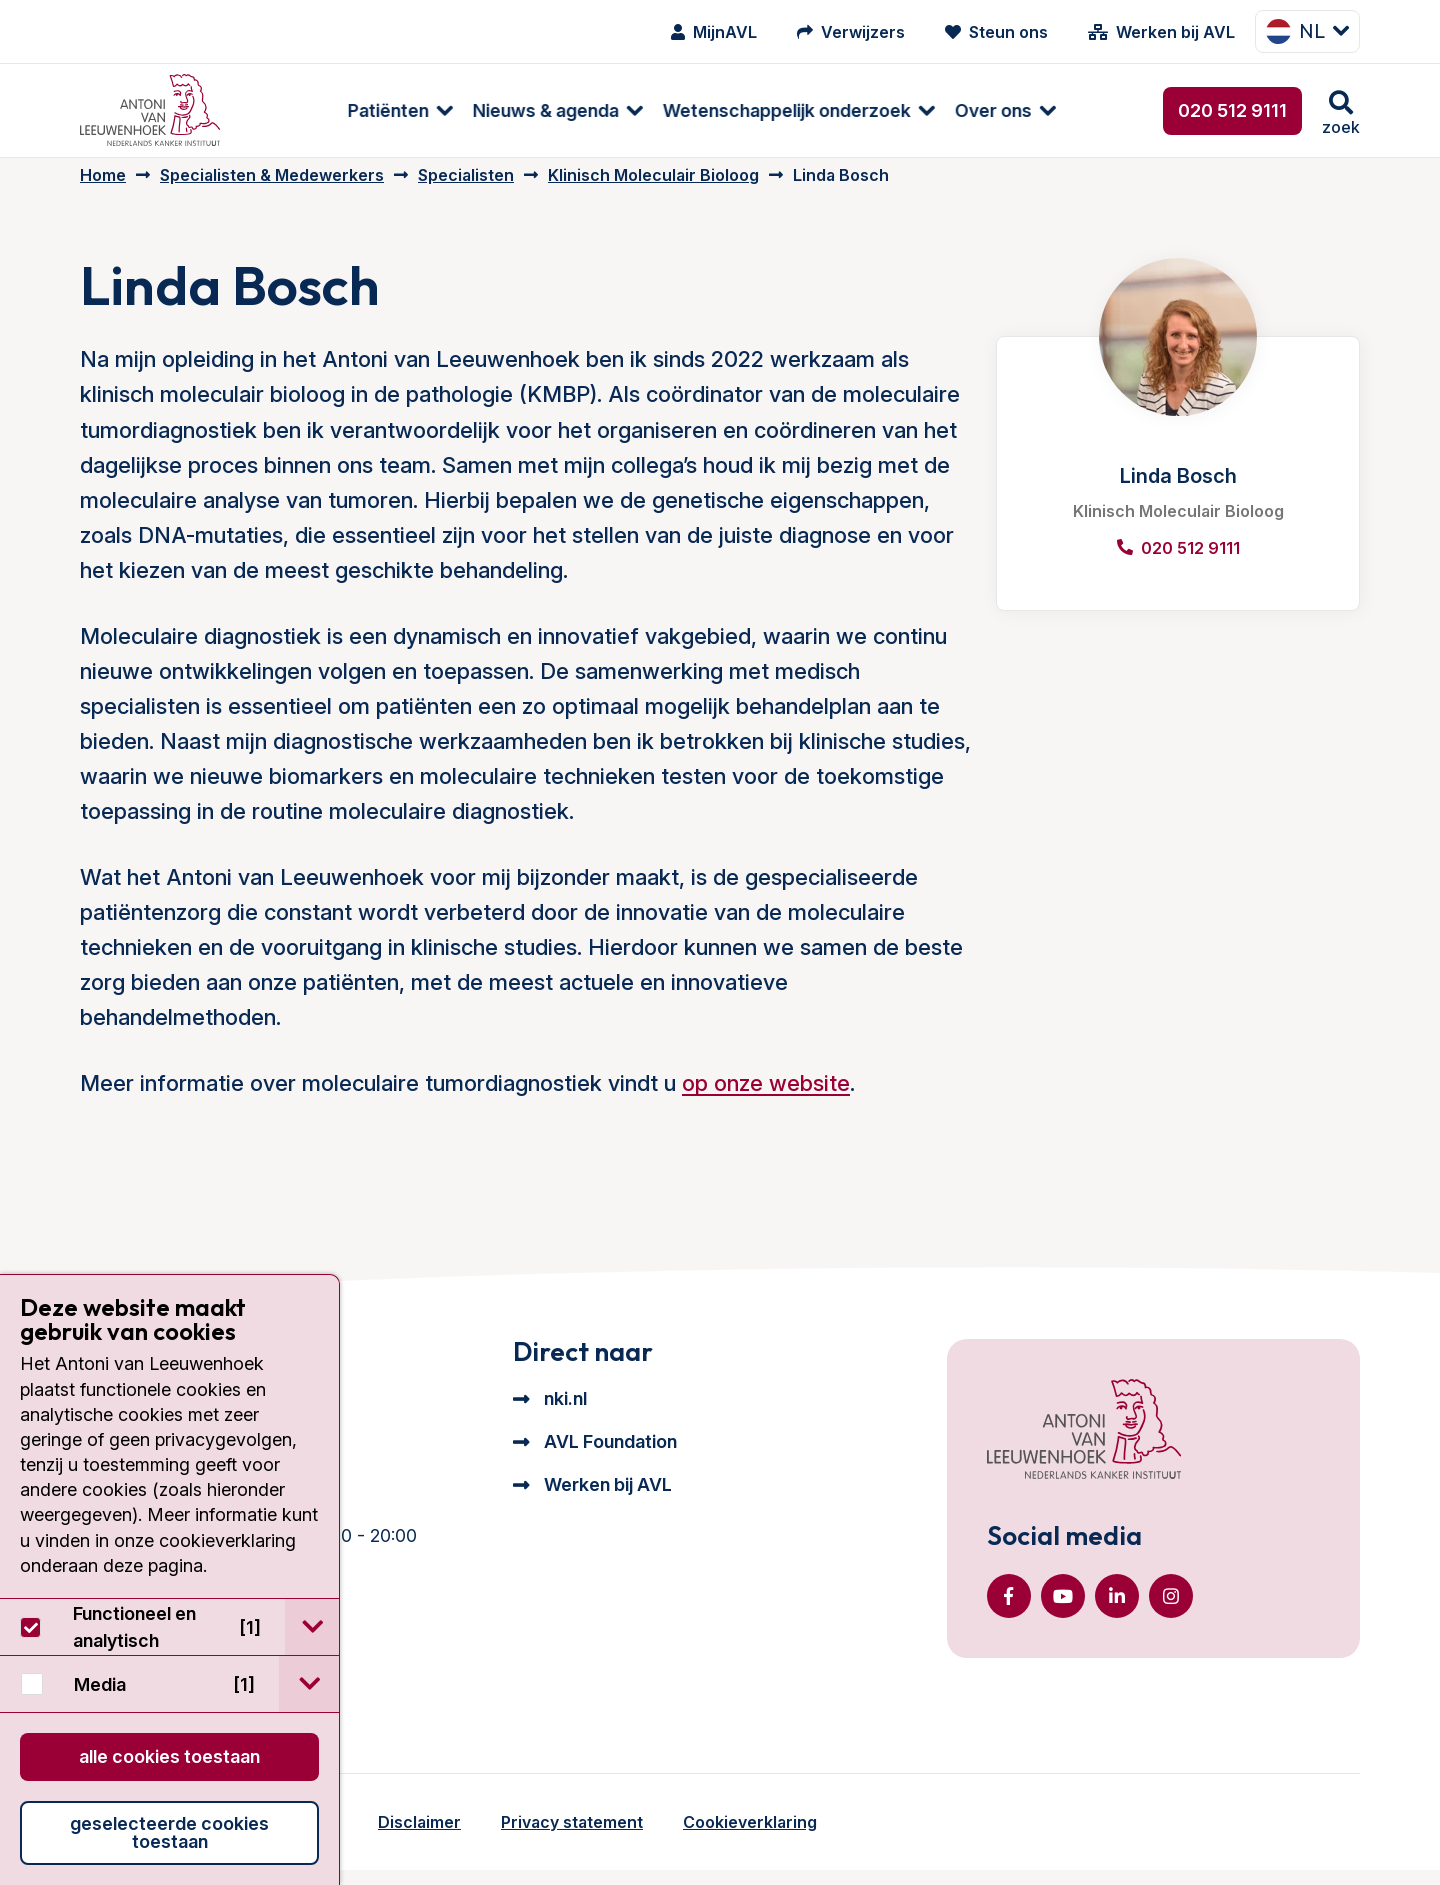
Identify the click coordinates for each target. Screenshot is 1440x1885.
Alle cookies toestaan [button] (169, 1756)
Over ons (905, 110)
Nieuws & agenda (458, 110)
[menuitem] (302, 110)
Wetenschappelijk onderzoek (699, 110)
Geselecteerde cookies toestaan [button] (169, 1832)
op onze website (766, 1097)
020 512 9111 (1232, 110)
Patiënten (300, 110)
